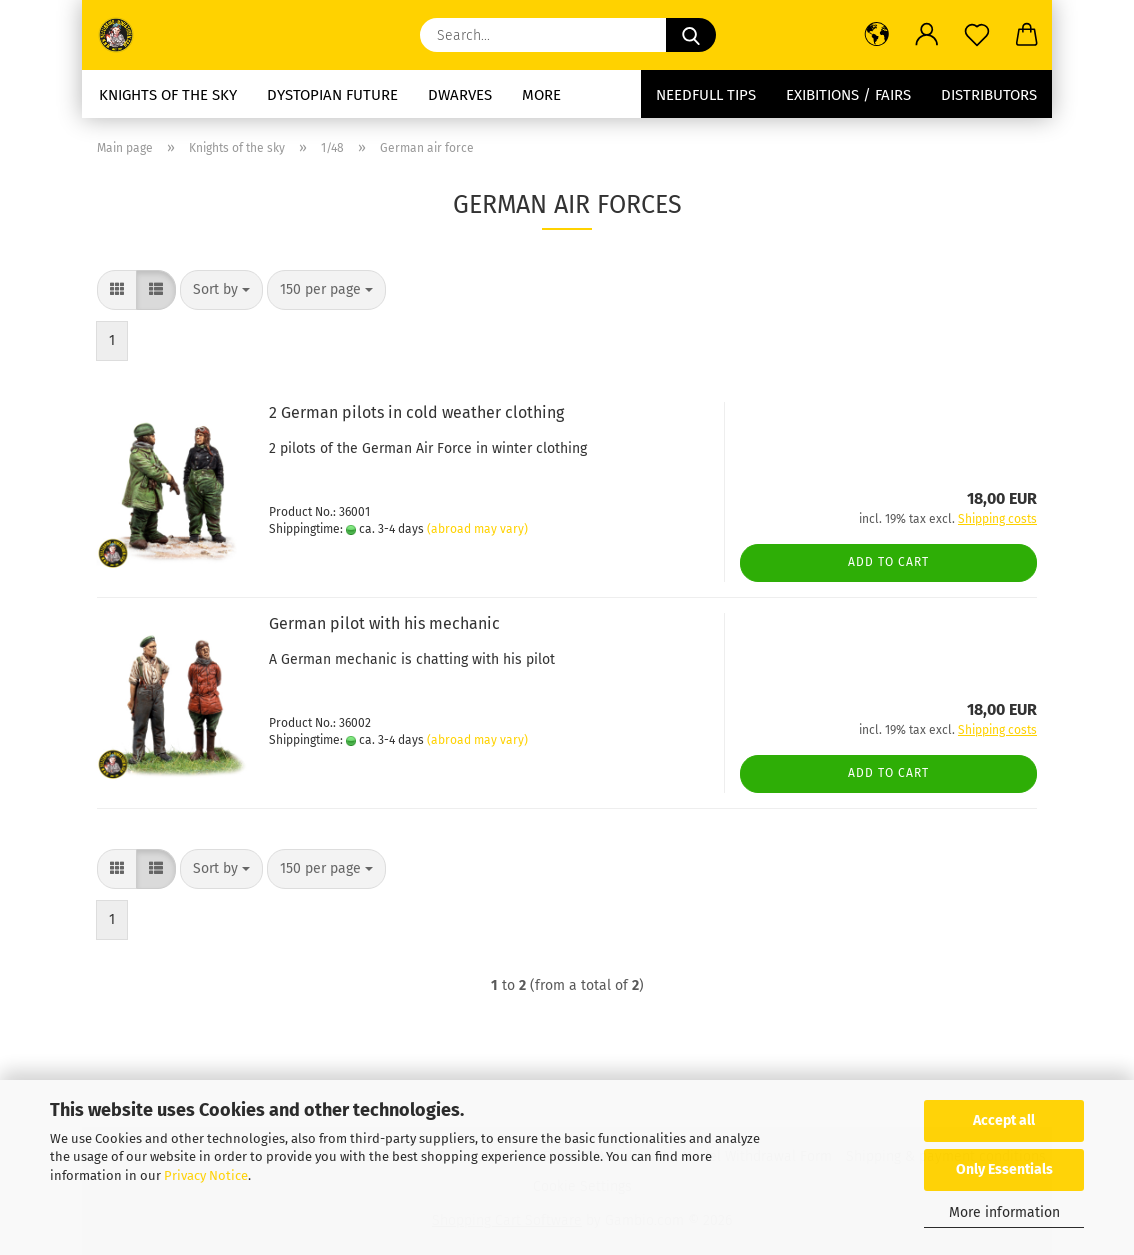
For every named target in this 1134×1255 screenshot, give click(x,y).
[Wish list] (977, 35)
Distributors (989, 95)
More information (1004, 1212)
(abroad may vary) (477, 529)
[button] (877, 35)
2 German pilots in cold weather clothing (416, 412)
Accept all (1004, 1120)
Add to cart (888, 562)
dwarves (460, 95)
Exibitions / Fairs (848, 95)
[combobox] (221, 290)
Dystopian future (332, 95)
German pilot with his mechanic (384, 623)
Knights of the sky (168, 95)
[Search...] (691, 35)
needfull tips (706, 95)
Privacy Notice (206, 1175)
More (541, 95)
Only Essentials (1004, 1169)
